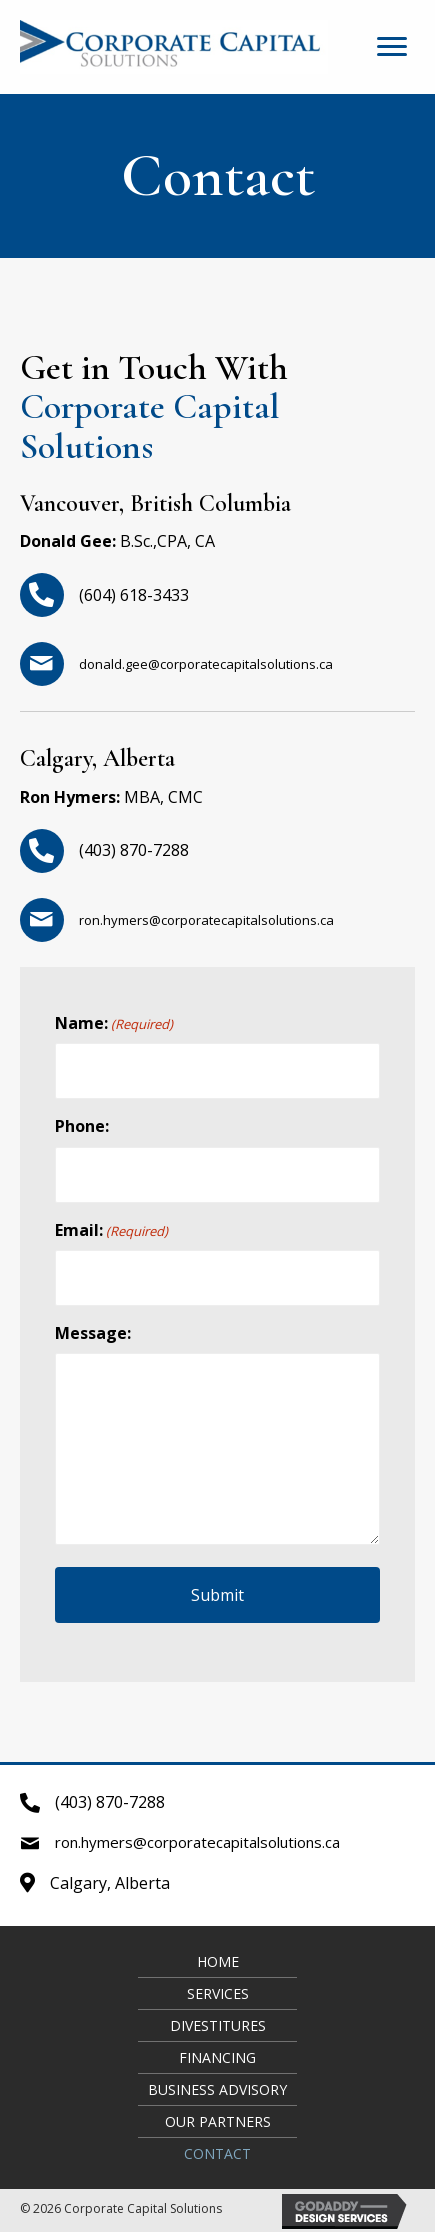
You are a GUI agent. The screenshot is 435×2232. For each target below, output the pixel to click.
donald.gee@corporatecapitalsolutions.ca (206, 664)
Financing (217, 2057)
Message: (93, 1333)
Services (218, 1993)
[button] (392, 47)
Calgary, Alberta (110, 1883)
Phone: (82, 1126)
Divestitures (218, 2025)
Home (218, 1961)
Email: (111, 1230)
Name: (114, 1023)
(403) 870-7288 (134, 850)
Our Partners (218, 2121)
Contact (217, 2153)
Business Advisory (217, 2089)
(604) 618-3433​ (134, 595)
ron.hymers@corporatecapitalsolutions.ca (206, 920)
